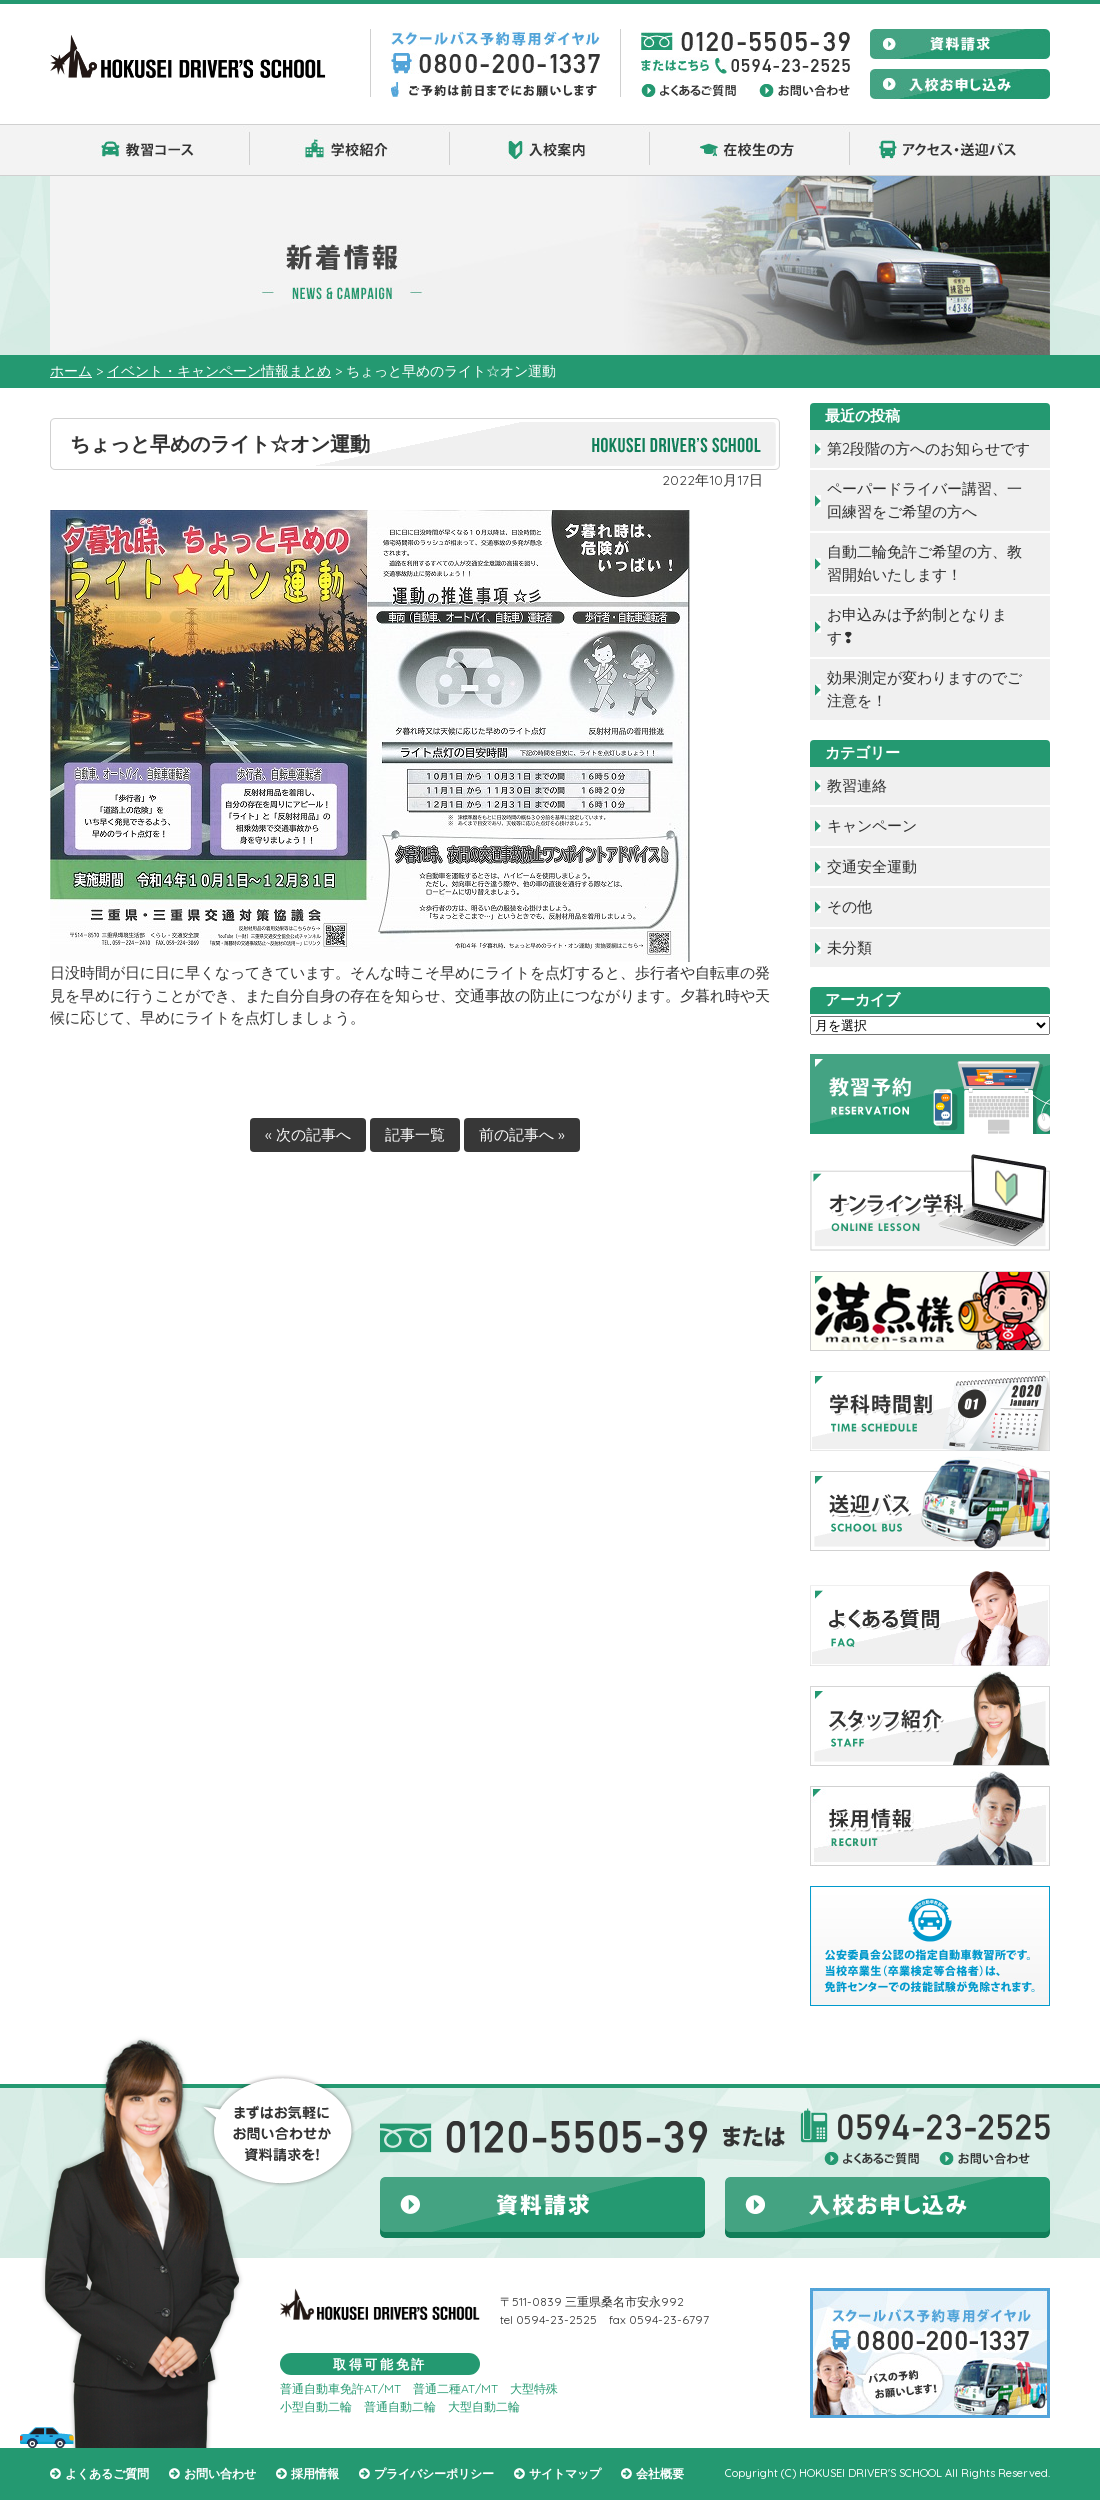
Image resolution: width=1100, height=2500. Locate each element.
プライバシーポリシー (434, 2473)
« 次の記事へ (308, 1134)
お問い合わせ (220, 2473)
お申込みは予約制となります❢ (917, 626)
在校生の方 (750, 150)
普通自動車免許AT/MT (340, 2388)
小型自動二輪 (316, 2406)
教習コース (150, 150)
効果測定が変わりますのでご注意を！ (924, 689)
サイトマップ (565, 2473)
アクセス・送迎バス (950, 150)
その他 (849, 906)
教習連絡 (857, 785)
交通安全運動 (872, 866)
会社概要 (660, 2473)
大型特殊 (534, 2388)
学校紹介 (350, 150)
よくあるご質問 (107, 2473)
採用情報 (315, 2473)
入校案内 (550, 150)
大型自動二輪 (484, 2406)
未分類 (849, 947)
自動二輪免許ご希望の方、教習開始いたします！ (924, 563)
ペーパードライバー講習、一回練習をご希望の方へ (924, 500)
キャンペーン (872, 825)
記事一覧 (415, 1134)
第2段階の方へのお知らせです (928, 448)
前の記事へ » (522, 1134)
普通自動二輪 (400, 2406)
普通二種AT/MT (455, 2388)
